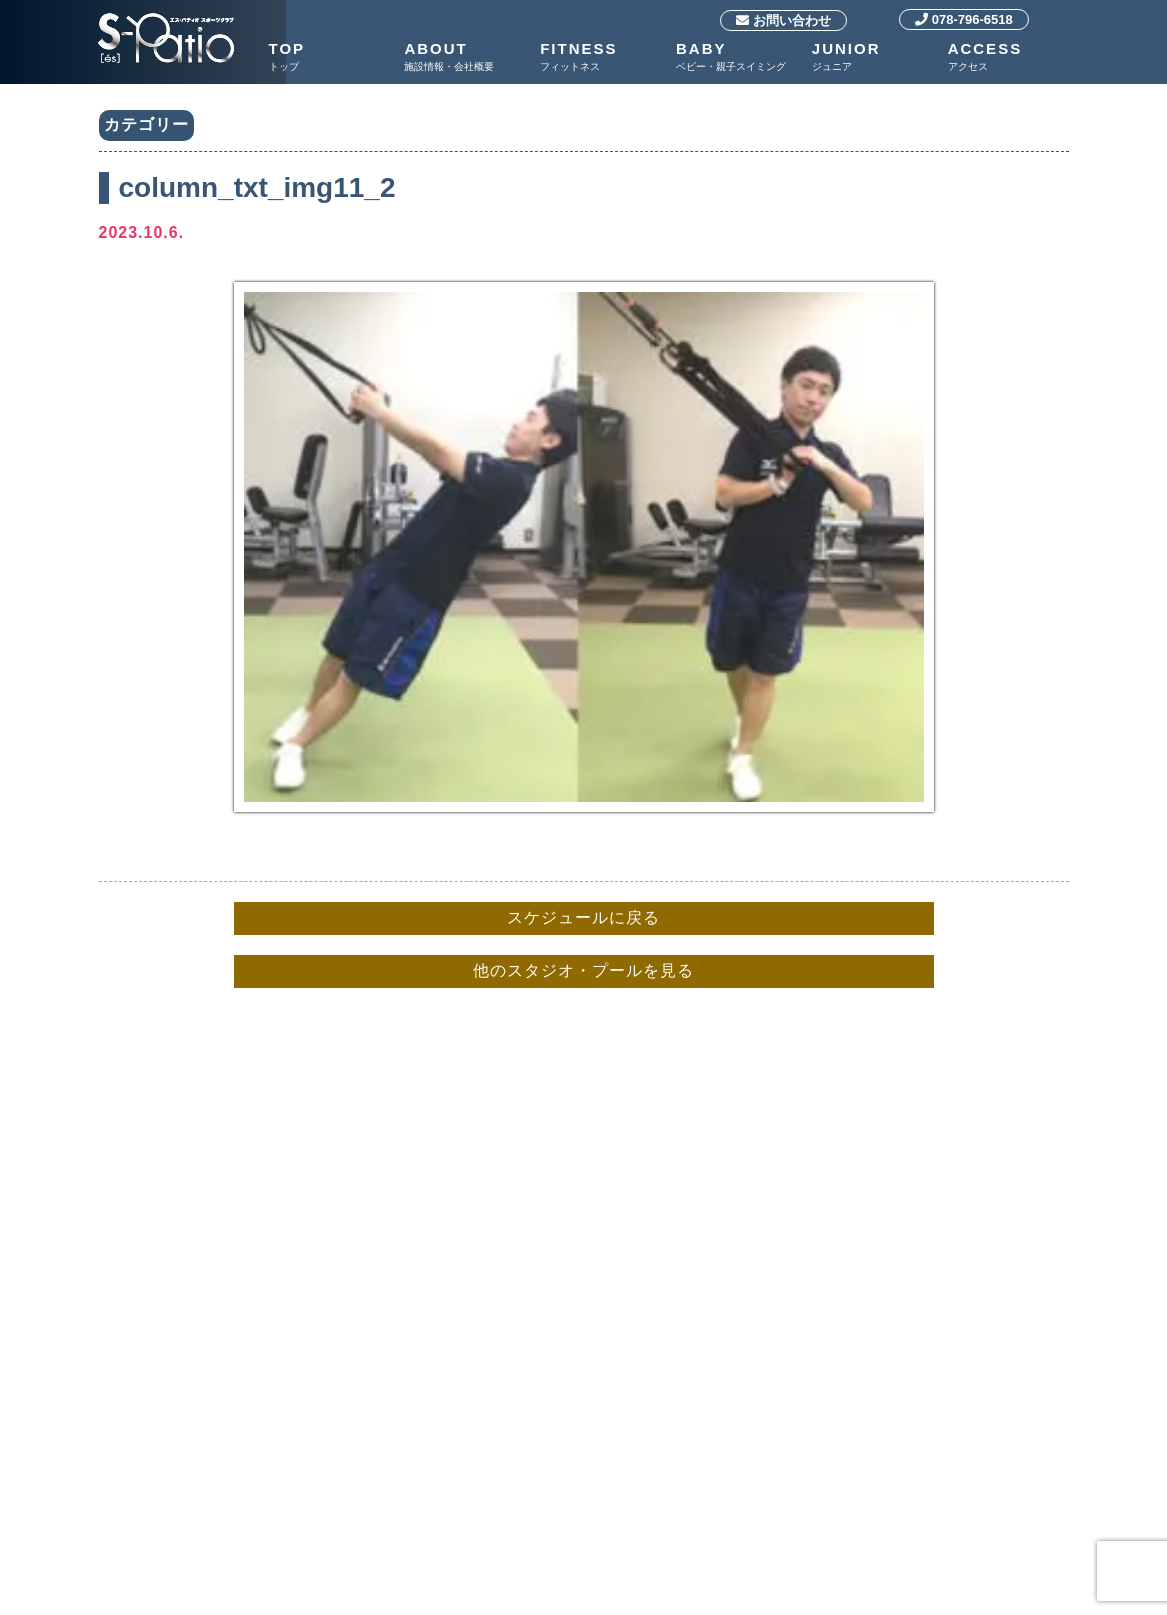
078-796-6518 (964, 19)
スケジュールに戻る (583, 917)
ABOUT (467, 57)
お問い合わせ (783, 20)
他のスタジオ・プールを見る (583, 970)
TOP (332, 57)
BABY (739, 57)
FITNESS (603, 57)
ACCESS (1011, 57)
